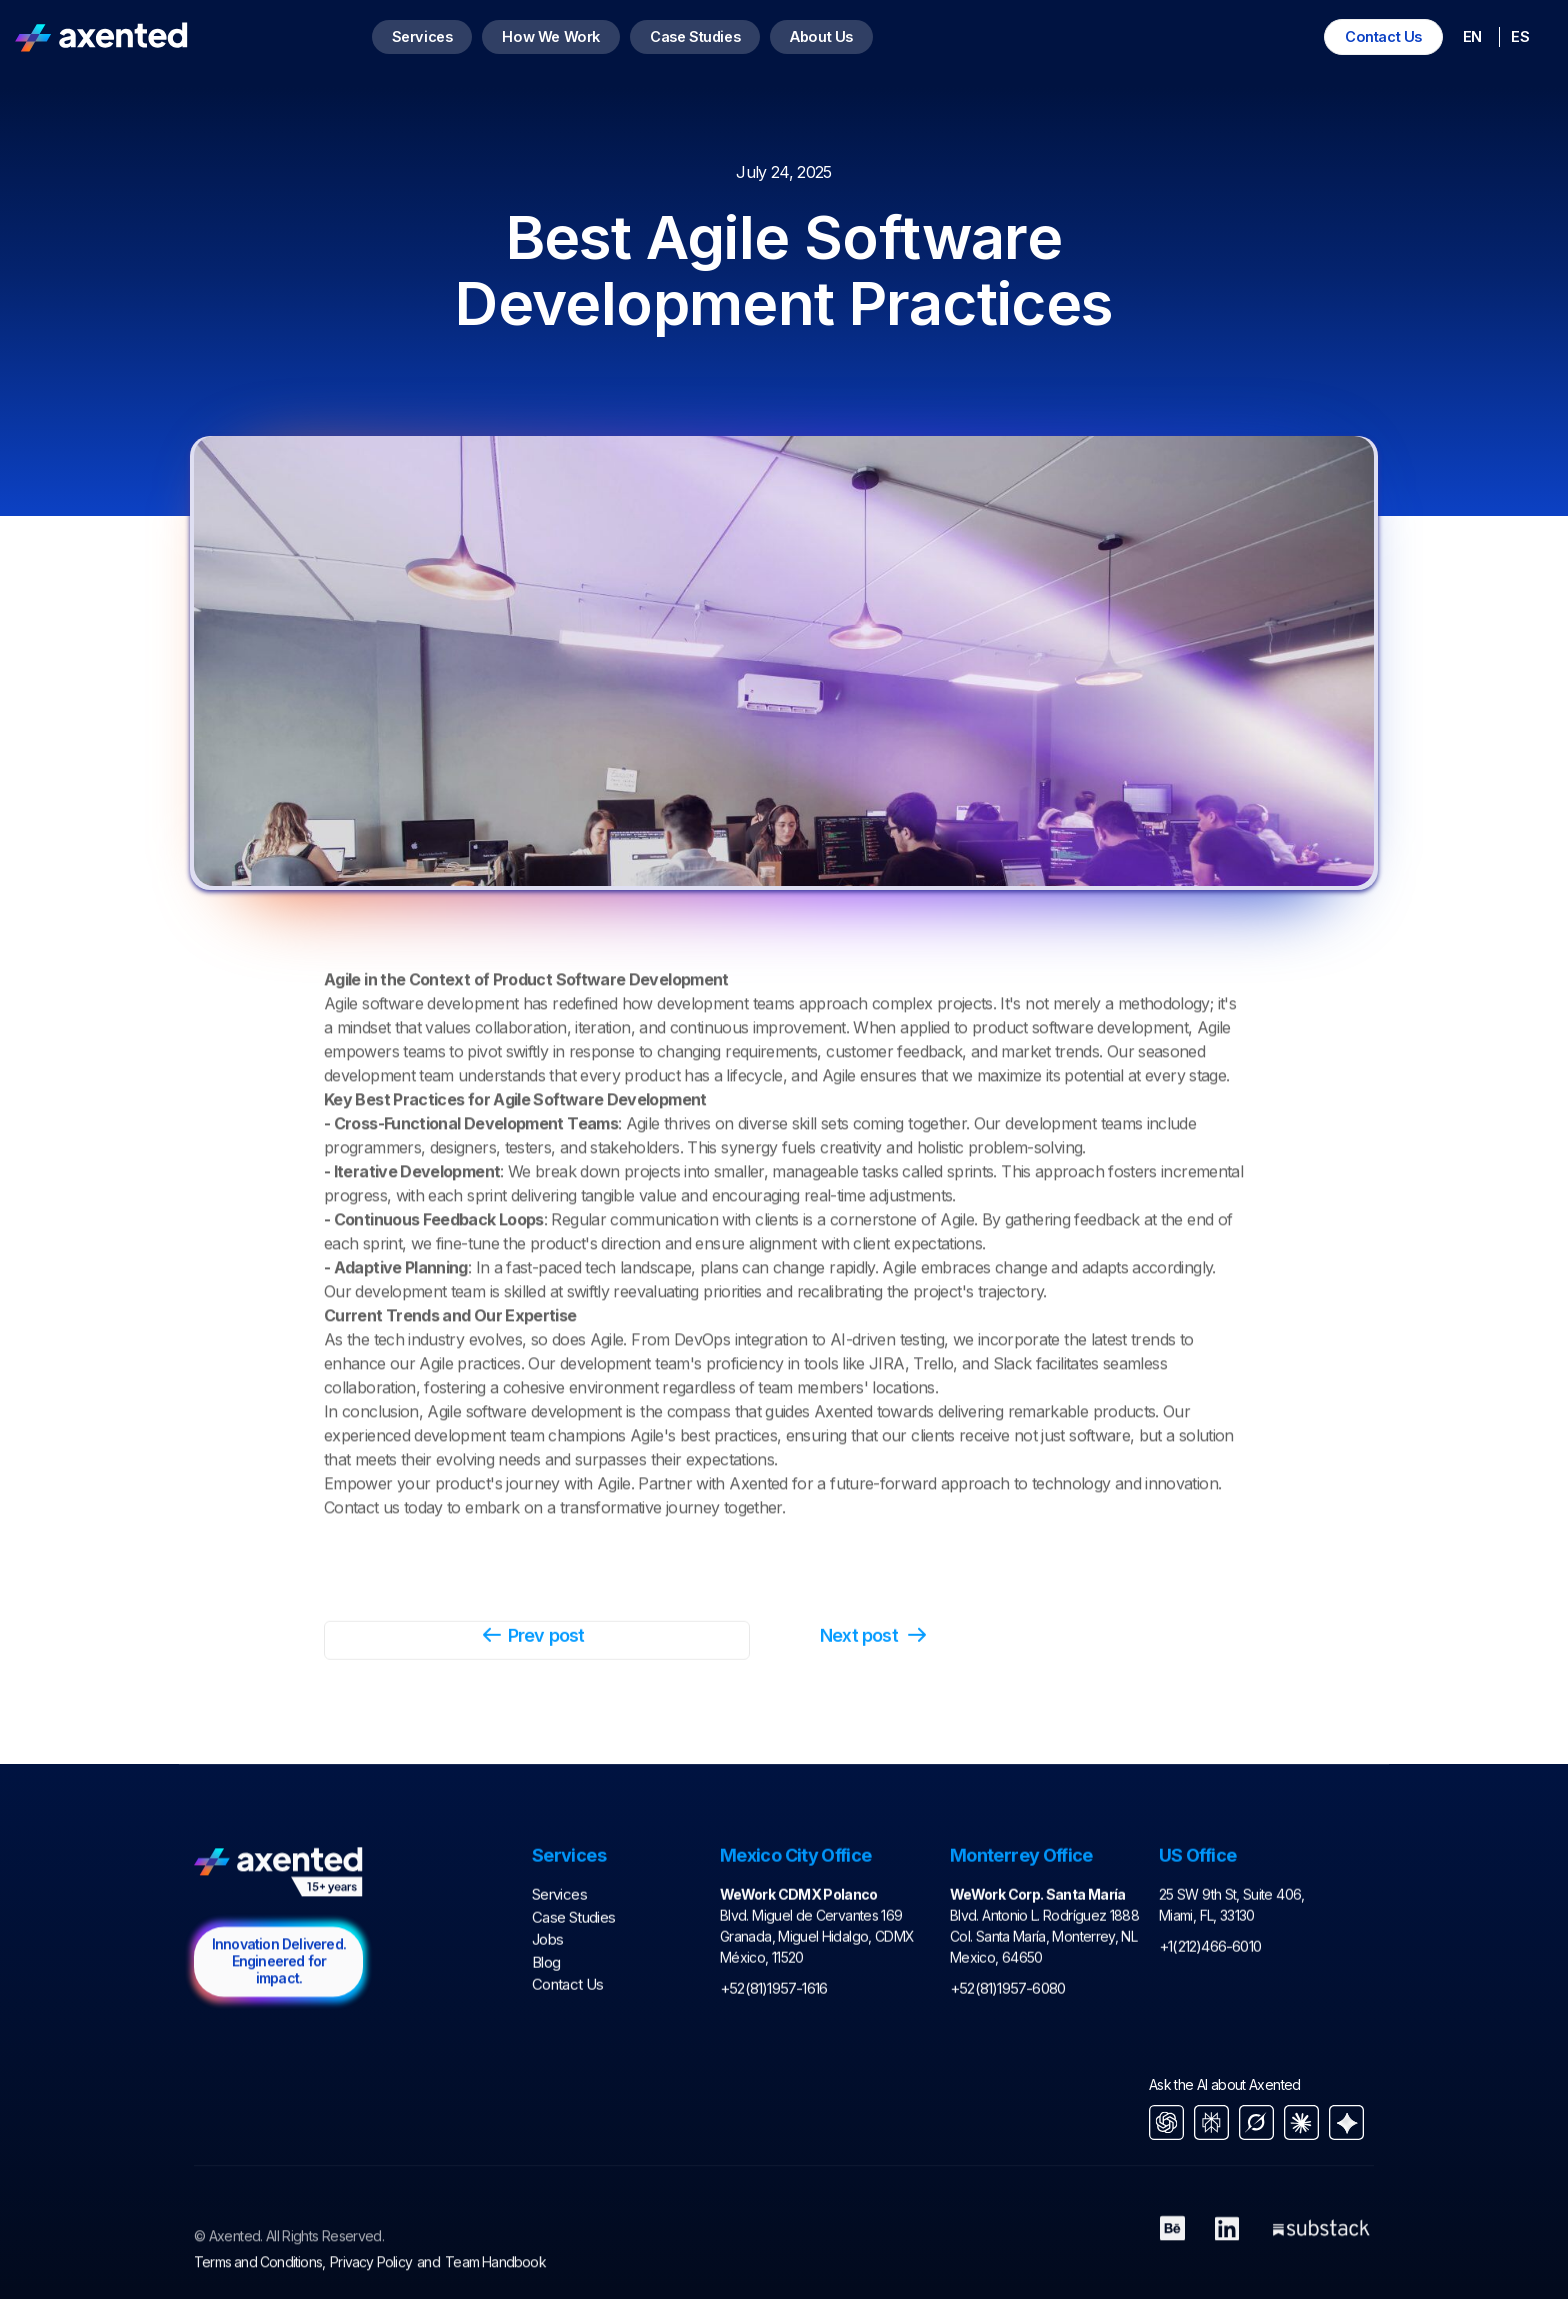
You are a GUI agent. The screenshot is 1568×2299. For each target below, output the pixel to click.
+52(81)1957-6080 (1007, 2046)
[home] (101, 37)
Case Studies (695, 36)
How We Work (551, 36)
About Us (821, 36)
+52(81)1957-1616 (773, 2046)
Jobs (547, 1997)
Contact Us (1383, 36)
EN (1472, 36)
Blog (546, 2019)
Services (422, 36)
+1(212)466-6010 (1210, 2004)
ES (1519, 36)
